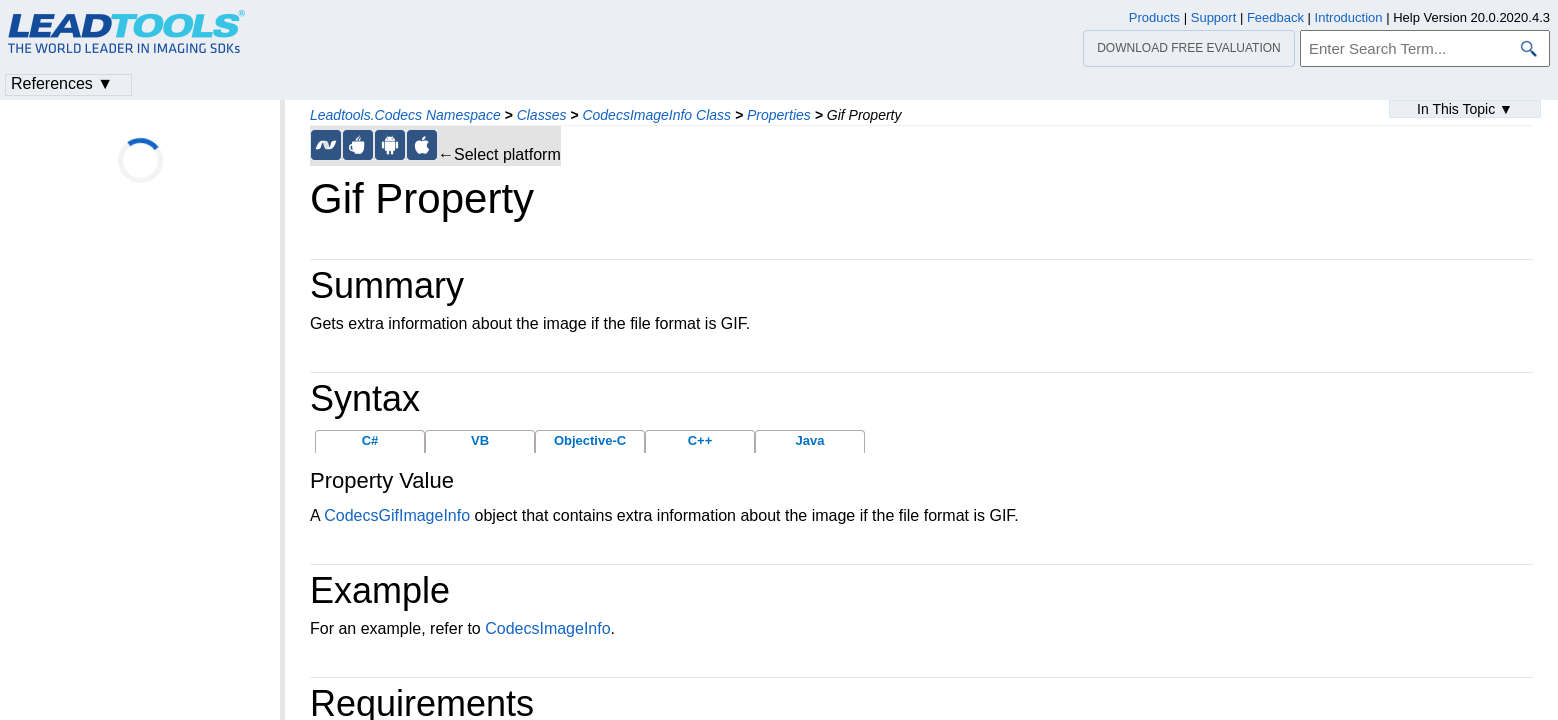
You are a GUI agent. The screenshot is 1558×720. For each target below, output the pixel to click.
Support (1214, 17)
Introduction (1349, 17)
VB (480, 440)
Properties (779, 115)
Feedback (1275, 17)
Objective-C (590, 440)
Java (810, 440)
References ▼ (62, 83)
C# (370, 440)
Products (1154, 17)
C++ (700, 440)
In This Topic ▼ (1465, 109)
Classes (542, 115)
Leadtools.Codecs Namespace (405, 115)
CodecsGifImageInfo (397, 515)
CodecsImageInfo (547, 628)
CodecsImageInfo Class (656, 115)
